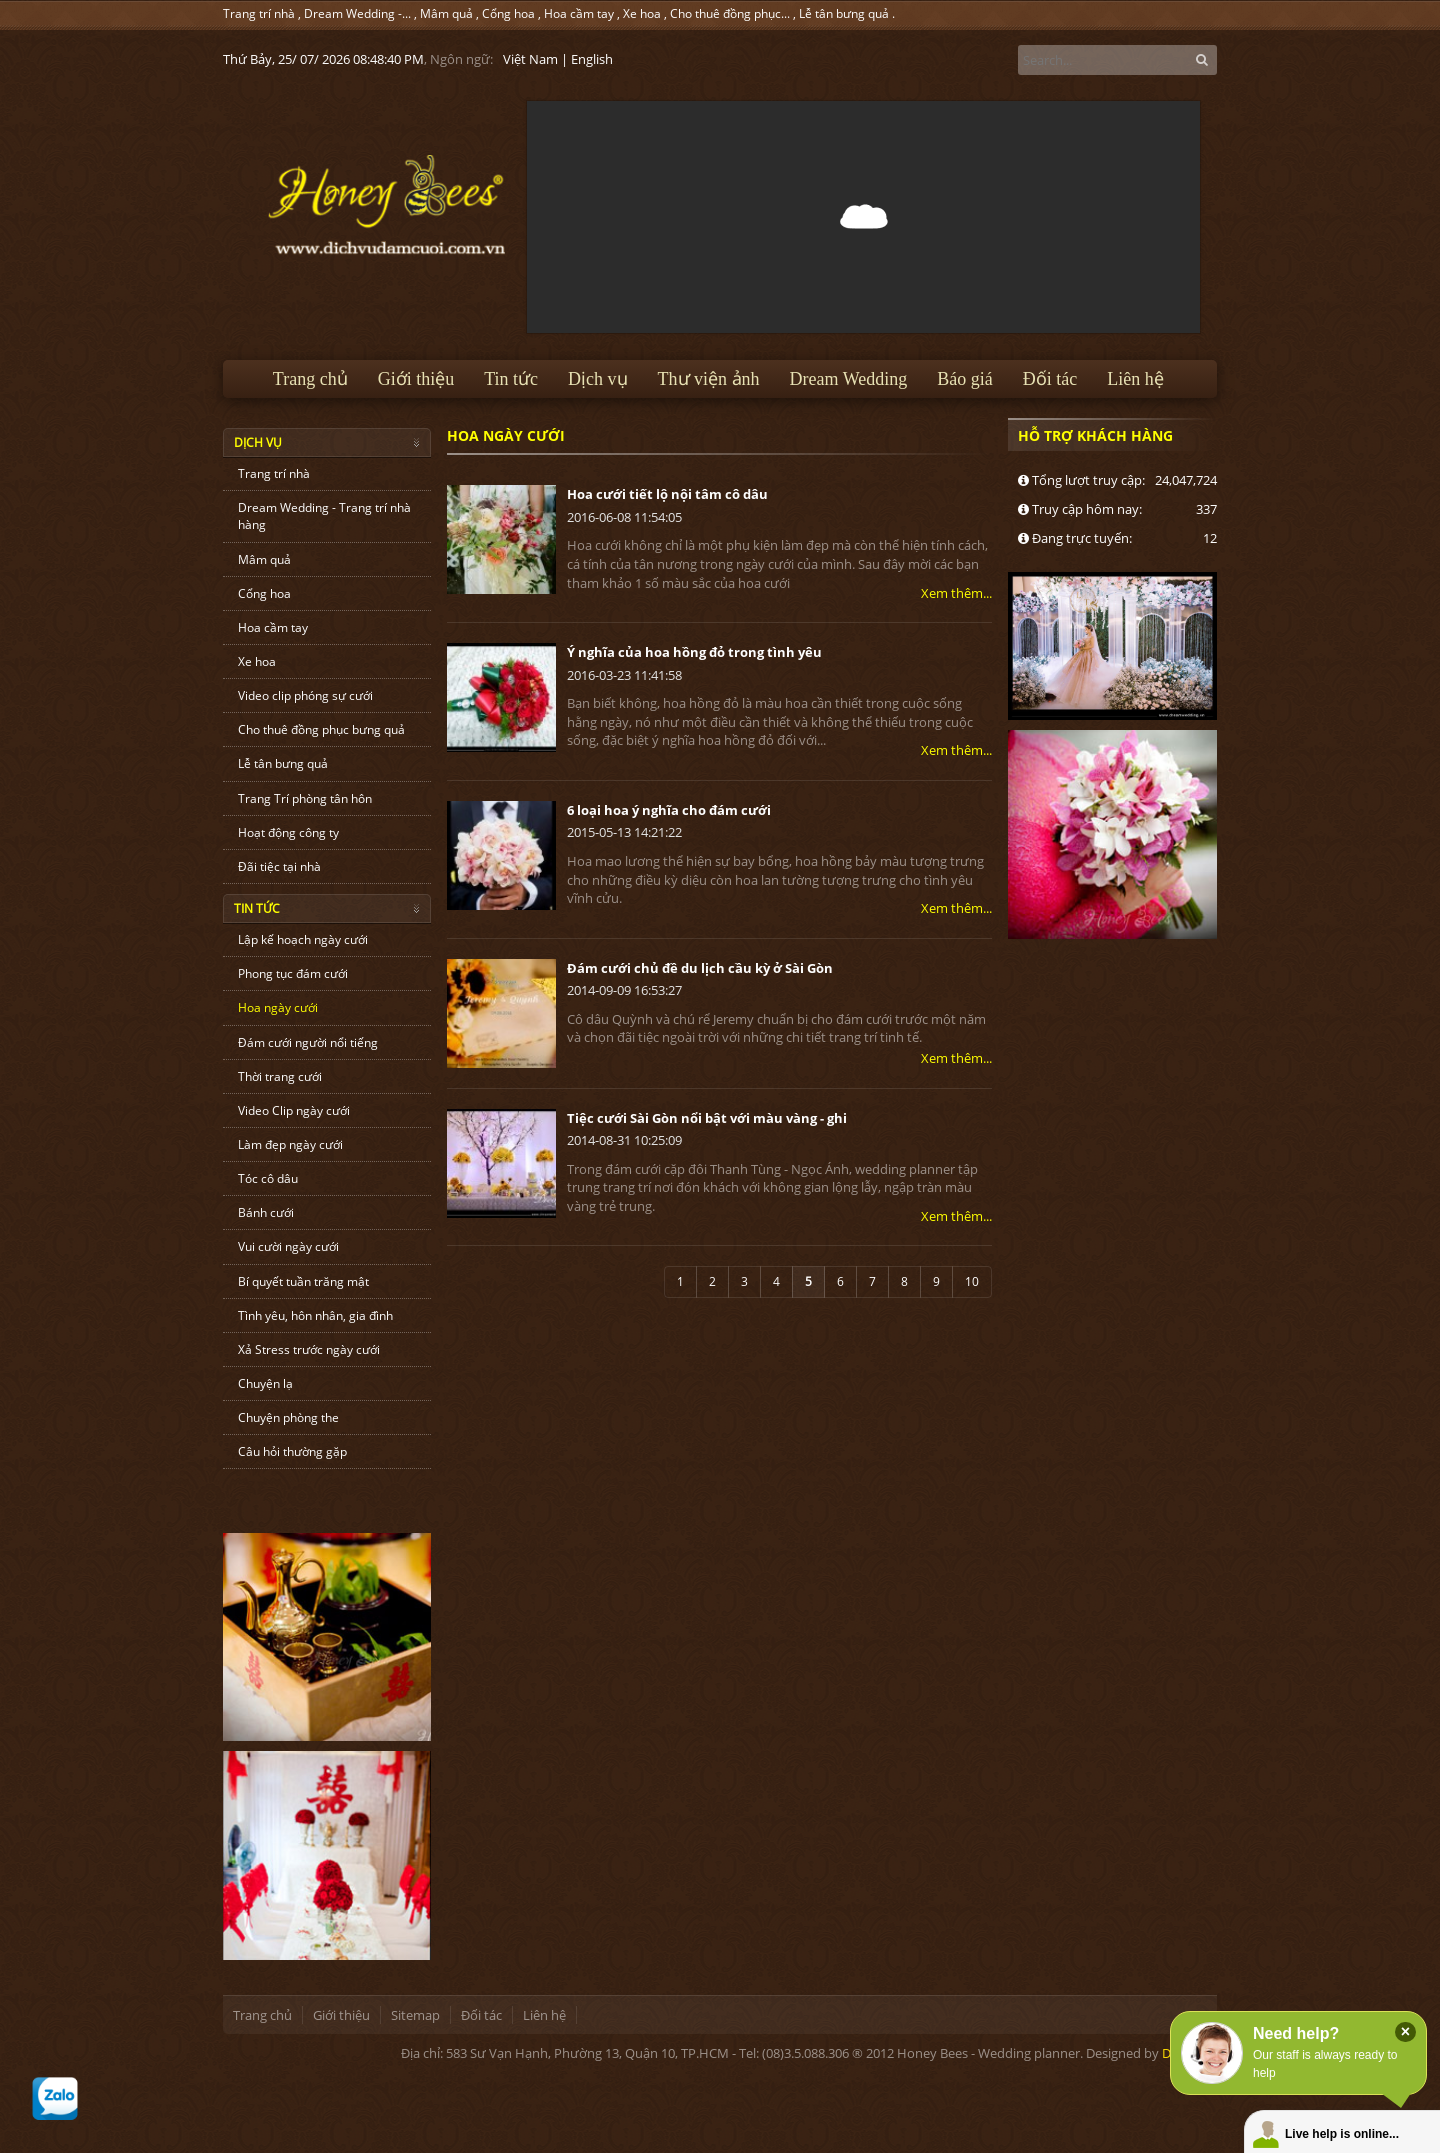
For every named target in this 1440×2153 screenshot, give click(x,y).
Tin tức (511, 379)
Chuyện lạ (265, 1383)
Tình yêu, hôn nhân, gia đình (315, 1315)
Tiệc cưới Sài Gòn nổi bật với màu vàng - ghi (707, 1118)
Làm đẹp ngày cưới (290, 1144)
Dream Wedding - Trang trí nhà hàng (324, 516)
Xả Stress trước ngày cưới (309, 1349)
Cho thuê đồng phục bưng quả (321, 729)
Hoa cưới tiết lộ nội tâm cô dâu (667, 494)
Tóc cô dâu (268, 1178)
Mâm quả (446, 13)
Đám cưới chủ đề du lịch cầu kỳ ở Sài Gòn (700, 968)
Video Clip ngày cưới (294, 1110)
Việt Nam (530, 59)
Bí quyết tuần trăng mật (303, 1281)
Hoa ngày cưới (278, 1007)
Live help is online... (1342, 2134)
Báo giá (965, 379)
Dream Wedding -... (357, 13)
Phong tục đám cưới (293, 973)
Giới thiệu (416, 379)
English (592, 59)
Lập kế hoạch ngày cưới (303, 939)
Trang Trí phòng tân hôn (305, 798)
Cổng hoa (508, 13)
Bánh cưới (266, 1212)
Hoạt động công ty (288, 832)
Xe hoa (642, 13)
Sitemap (415, 2015)
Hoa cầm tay (579, 13)
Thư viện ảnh (709, 379)
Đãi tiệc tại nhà (279, 866)
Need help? (1296, 2033)
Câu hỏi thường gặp (292, 1451)
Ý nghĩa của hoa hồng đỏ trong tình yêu (694, 652)
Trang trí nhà (259, 13)
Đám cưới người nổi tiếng (308, 1042)
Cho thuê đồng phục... (730, 13)
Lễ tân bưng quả (844, 13)
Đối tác (1050, 379)
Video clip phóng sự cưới (305, 695)
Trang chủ (310, 379)
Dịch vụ (598, 379)
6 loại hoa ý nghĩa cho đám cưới (669, 810)
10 (972, 1281)
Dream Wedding (849, 379)
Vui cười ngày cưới (288, 1246)
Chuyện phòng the (288, 1417)
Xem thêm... (956, 593)
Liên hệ (1135, 379)
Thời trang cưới (280, 1076)
